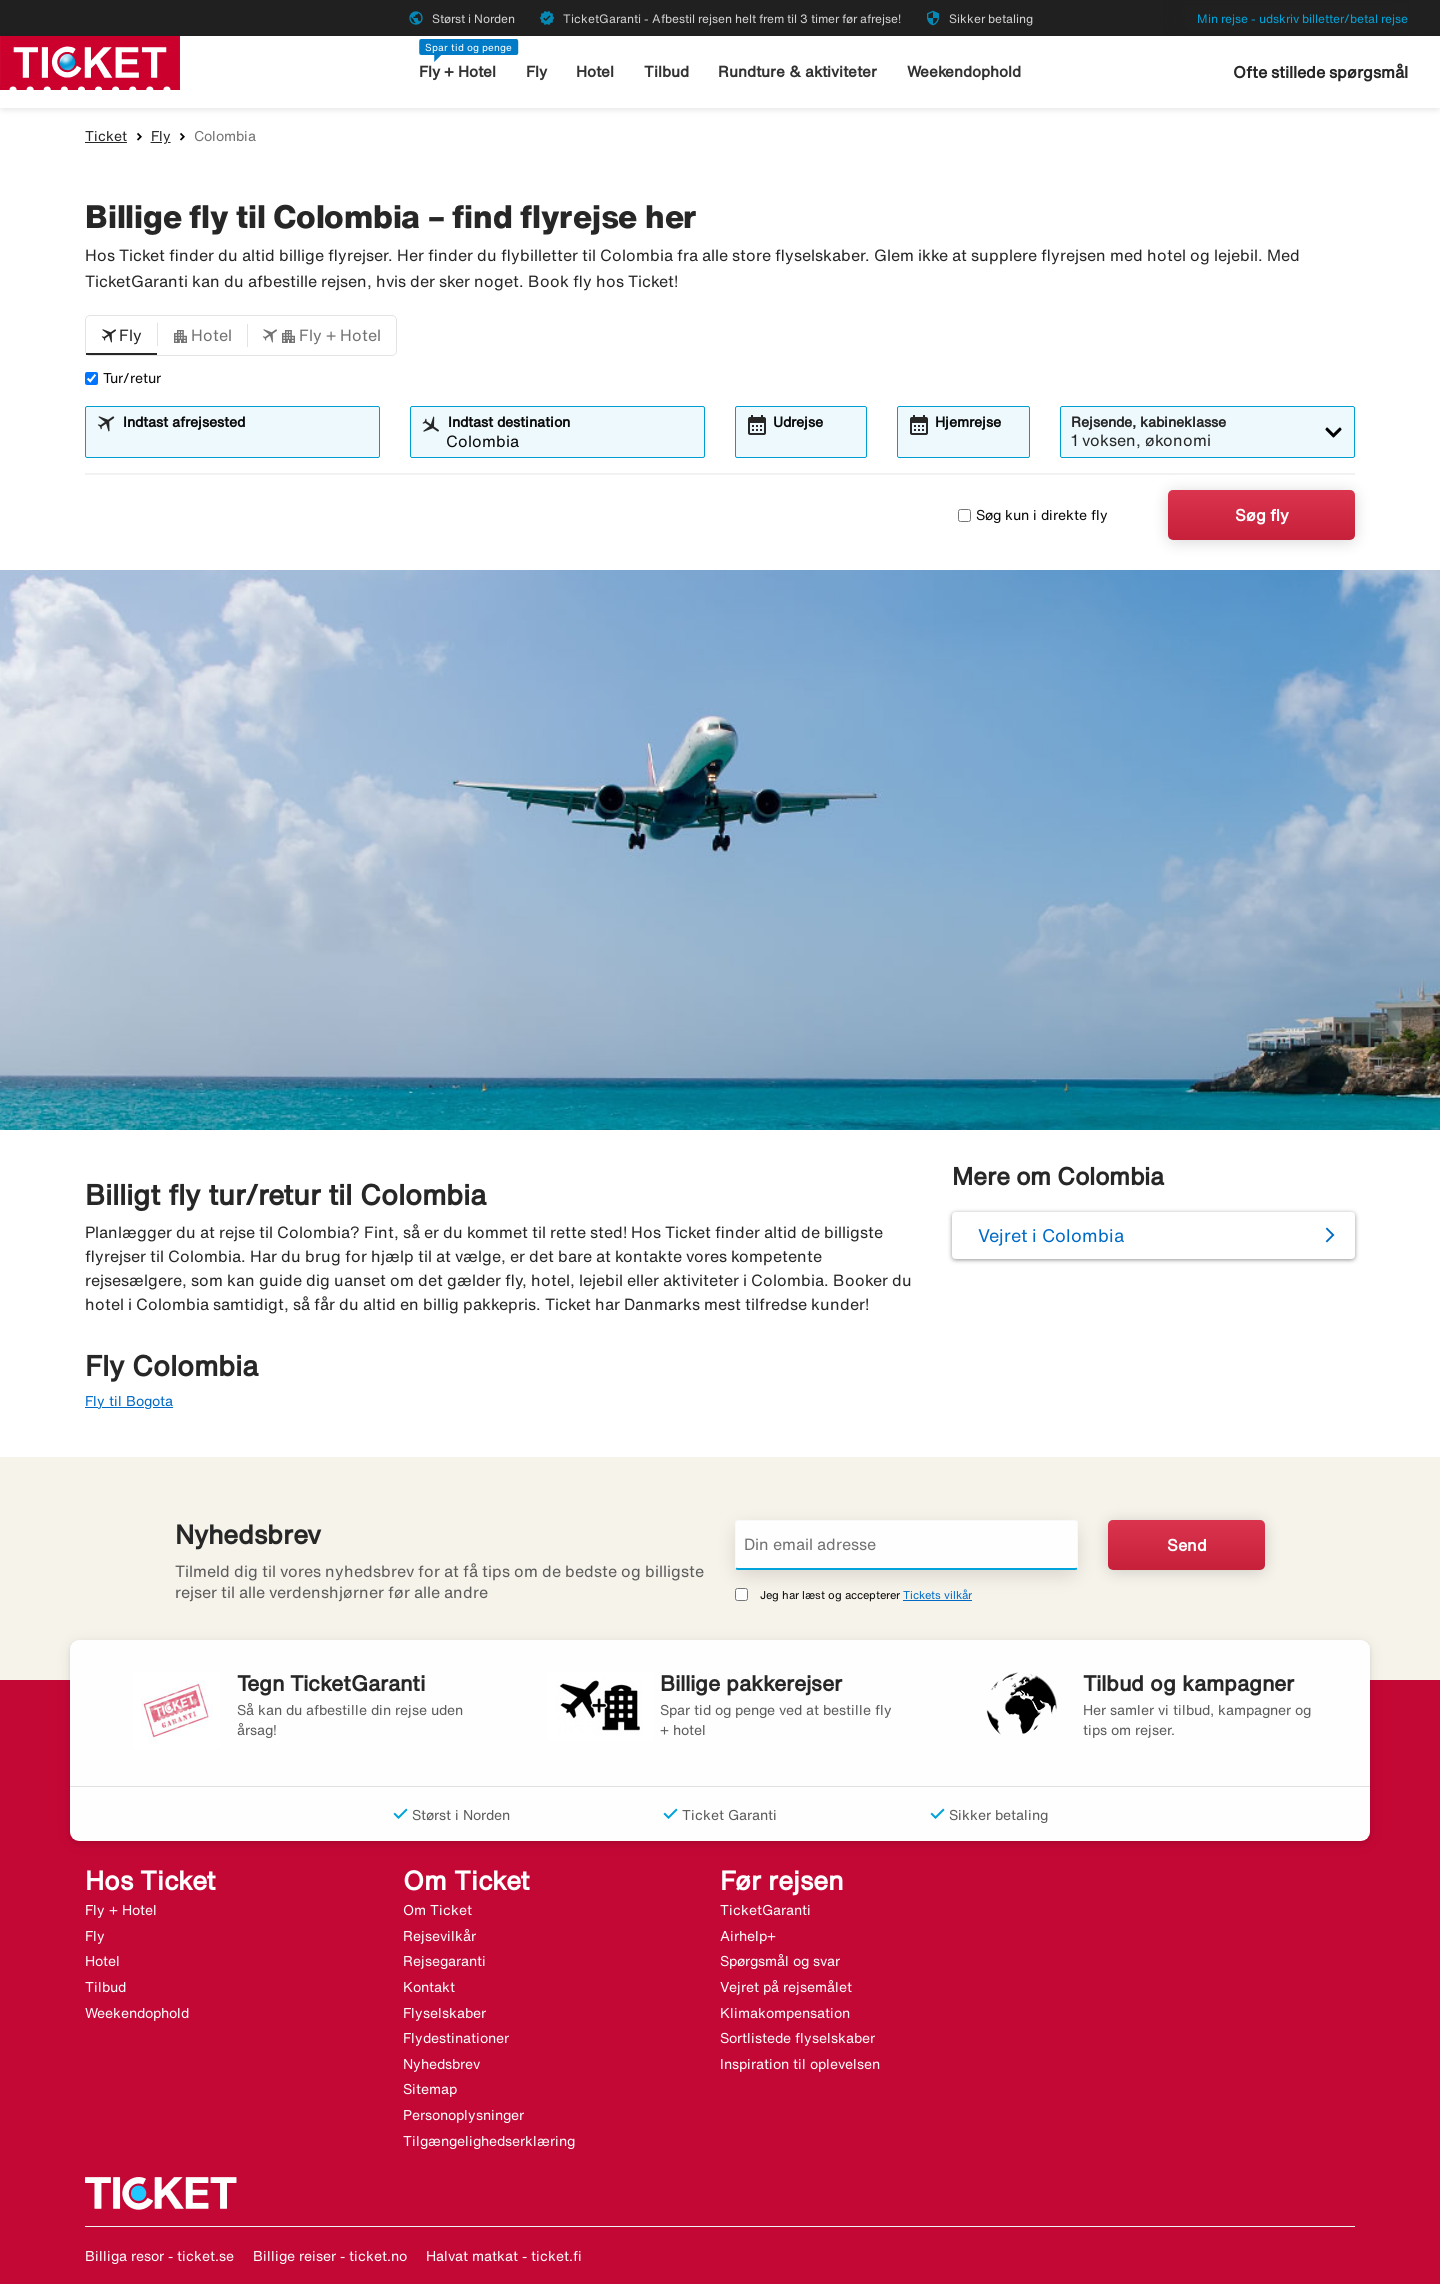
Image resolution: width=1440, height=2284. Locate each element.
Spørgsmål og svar (780, 1961)
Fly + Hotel (457, 71)
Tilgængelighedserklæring (489, 2141)
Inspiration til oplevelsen (800, 2064)
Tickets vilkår (937, 1594)
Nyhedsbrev (441, 2064)
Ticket (106, 136)
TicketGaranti (765, 1910)
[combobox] (245, 441)
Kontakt (429, 1987)
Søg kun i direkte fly (1033, 515)
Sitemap (430, 2089)
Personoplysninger (463, 2115)
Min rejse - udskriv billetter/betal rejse (1302, 18)
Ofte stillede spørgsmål (1320, 72)
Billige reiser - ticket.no (330, 2256)
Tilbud (666, 71)
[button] (121, 336)
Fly (536, 71)
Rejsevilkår (439, 1936)
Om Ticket (437, 1910)
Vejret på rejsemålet (786, 1987)
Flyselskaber (444, 2013)
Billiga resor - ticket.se (159, 2256)
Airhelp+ (748, 1936)
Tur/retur (123, 378)
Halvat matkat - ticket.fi (504, 2256)
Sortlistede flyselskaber (797, 2038)
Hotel (595, 71)
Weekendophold (964, 71)
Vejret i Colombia (1051, 1235)
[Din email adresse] (906, 1545)
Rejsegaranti (444, 1961)
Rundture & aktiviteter (797, 71)
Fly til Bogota (129, 1401)
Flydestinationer (456, 2038)
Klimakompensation (785, 2013)
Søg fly (1262, 515)
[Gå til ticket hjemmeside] (90, 61)
